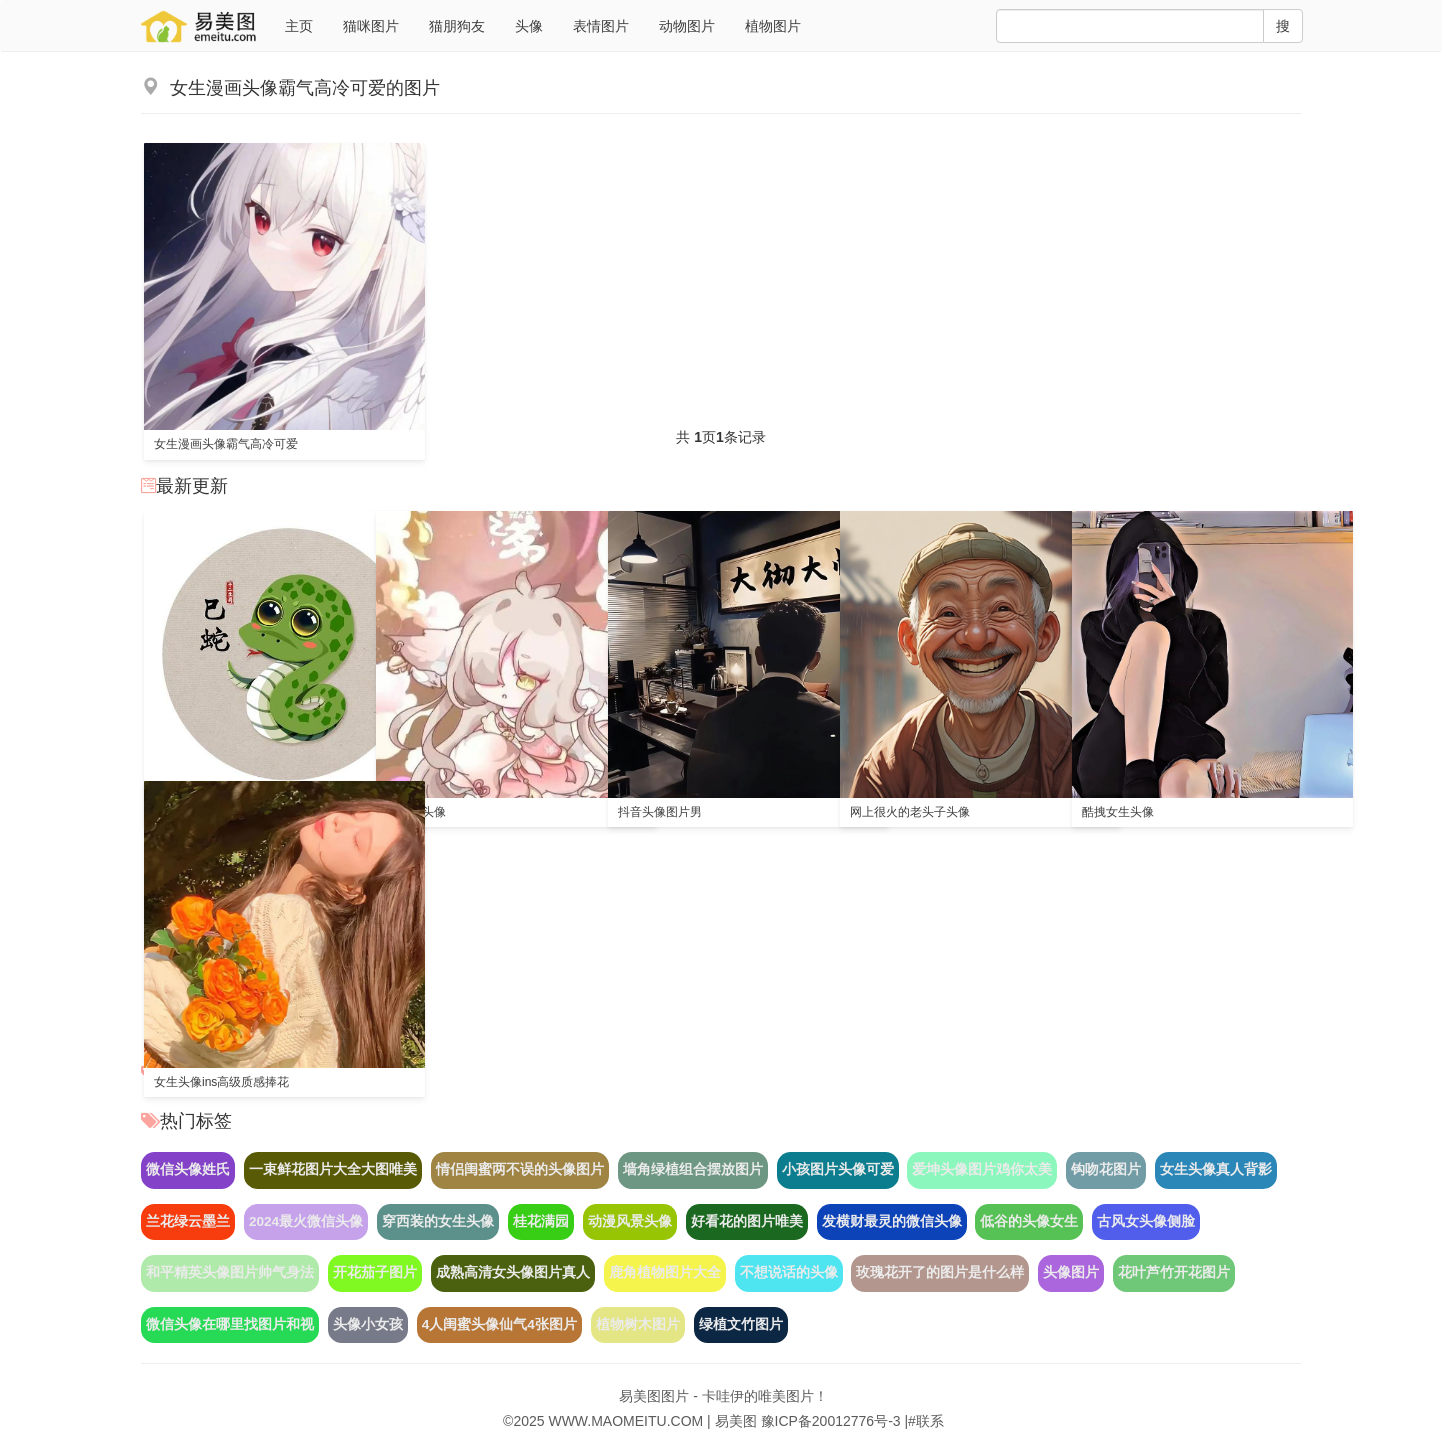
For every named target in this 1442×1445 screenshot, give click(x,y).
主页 (299, 26)
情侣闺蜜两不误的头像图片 (520, 1169)
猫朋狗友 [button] (457, 26)
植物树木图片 (638, 1324)
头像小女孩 (368, 1324)
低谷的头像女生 (1029, 1221)
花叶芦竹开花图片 (1174, 1272)
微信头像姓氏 (188, 1169)
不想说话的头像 (789, 1272)
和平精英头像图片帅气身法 (230, 1272)
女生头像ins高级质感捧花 (221, 1082)
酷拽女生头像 (1118, 812)
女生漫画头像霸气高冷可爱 (226, 444)
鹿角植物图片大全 (665, 1272)
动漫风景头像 (630, 1221)
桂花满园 (541, 1221)
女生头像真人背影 (1216, 1169)
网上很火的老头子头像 (910, 812)
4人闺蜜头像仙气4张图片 (499, 1324)
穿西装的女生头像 (438, 1221)
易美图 (736, 1421)
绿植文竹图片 (741, 1324)
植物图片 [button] (773, 26)
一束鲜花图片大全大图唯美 (333, 1169)
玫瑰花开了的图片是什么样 (940, 1272)
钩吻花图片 (1106, 1169)
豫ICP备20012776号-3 (831, 1421)
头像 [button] (529, 26)
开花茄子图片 (375, 1272)
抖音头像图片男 (660, 812)
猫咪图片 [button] (371, 26)
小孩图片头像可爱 (838, 1169)
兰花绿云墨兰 (188, 1221)
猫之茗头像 (416, 812)
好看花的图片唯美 (747, 1221)
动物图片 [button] (687, 26)
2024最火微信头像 (306, 1221)
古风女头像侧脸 (1146, 1221)
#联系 (926, 1421)
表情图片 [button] (601, 26)
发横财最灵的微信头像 (892, 1221)
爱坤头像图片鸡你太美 (982, 1169)
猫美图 (201, 26)
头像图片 (1071, 1272)
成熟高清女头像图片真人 (513, 1272)
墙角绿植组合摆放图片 (693, 1169)
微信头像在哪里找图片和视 (230, 1324)
